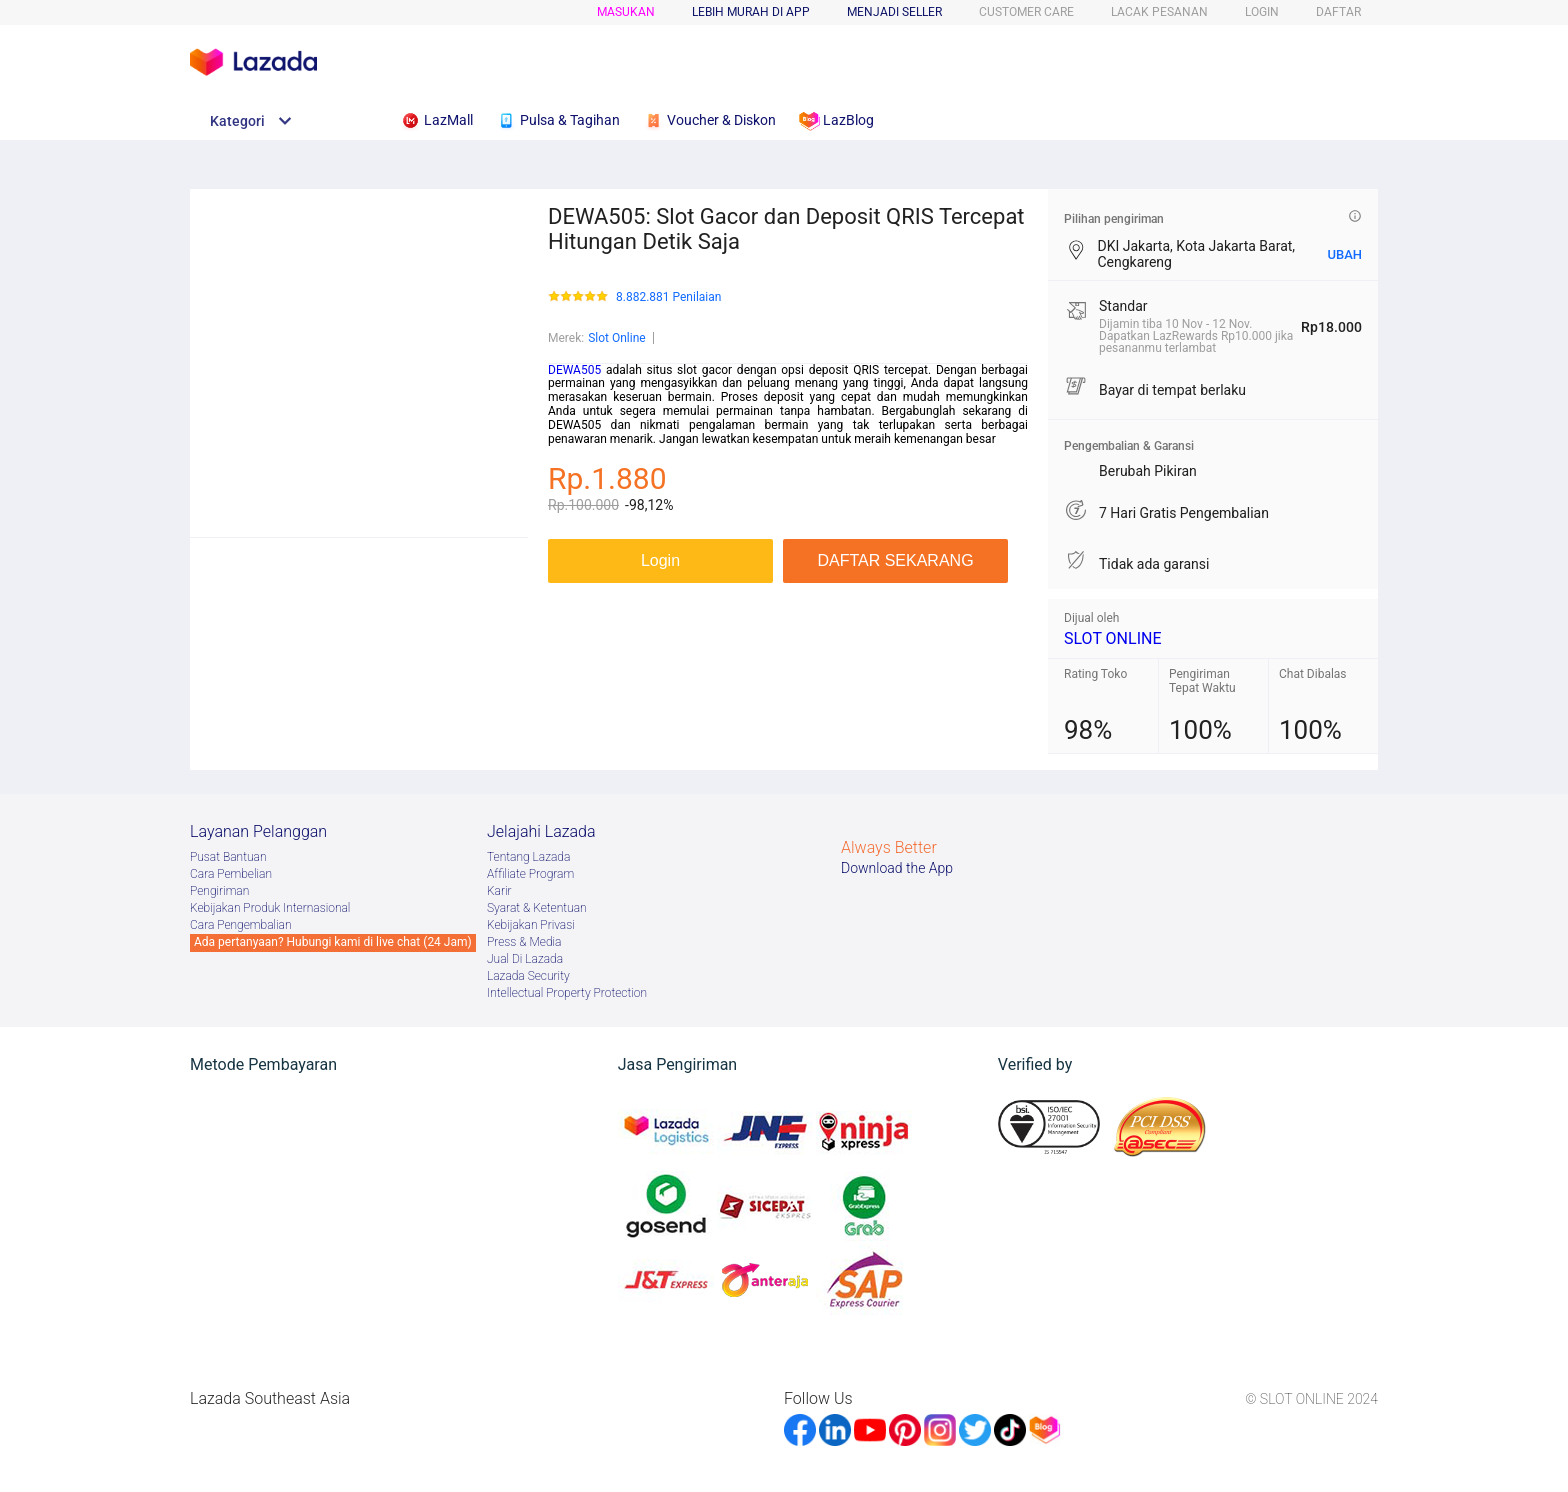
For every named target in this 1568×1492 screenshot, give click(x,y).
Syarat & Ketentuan (537, 908)
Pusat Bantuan (228, 857)
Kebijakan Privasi (531, 925)
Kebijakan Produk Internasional (270, 908)
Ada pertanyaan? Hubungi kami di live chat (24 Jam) (333, 942)
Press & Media (524, 942)
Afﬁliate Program (530, 874)
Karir (499, 891)
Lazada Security (528, 976)
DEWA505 (574, 370)
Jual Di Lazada (525, 959)
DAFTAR (1338, 12)
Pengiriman (219, 891)
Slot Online (617, 338)
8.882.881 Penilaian (668, 297)
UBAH (1344, 254)
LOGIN (1262, 12)
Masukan (626, 12)
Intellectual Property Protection (567, 993)
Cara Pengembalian (241, 925)
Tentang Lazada (528, 857)
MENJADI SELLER (894, 12)
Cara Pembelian (231, 874)
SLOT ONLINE (1113, 638)
